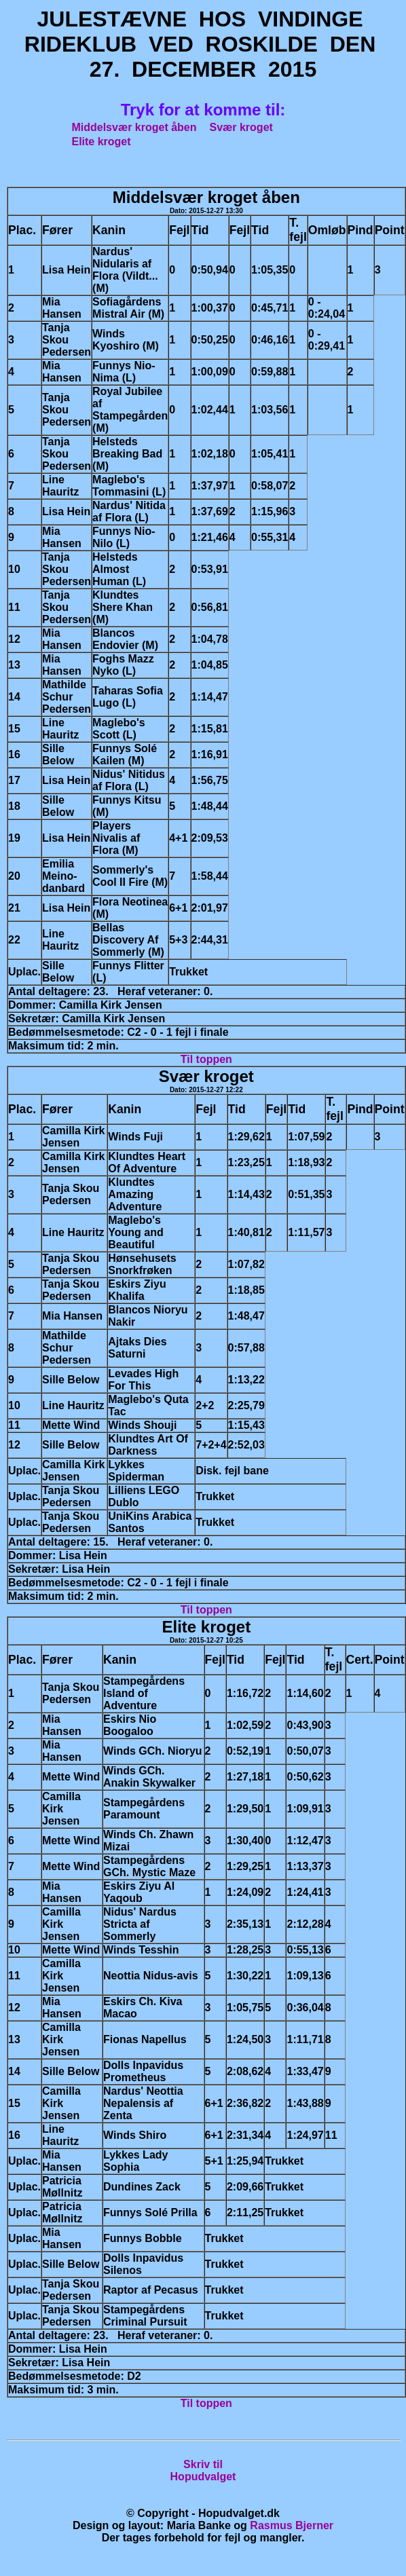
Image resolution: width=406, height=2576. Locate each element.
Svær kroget (241, 127)
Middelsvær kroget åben (133, 127)
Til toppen (206, 1059)
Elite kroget (100, 141)
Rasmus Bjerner (291, 2525)
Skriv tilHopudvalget (203, 2470)
